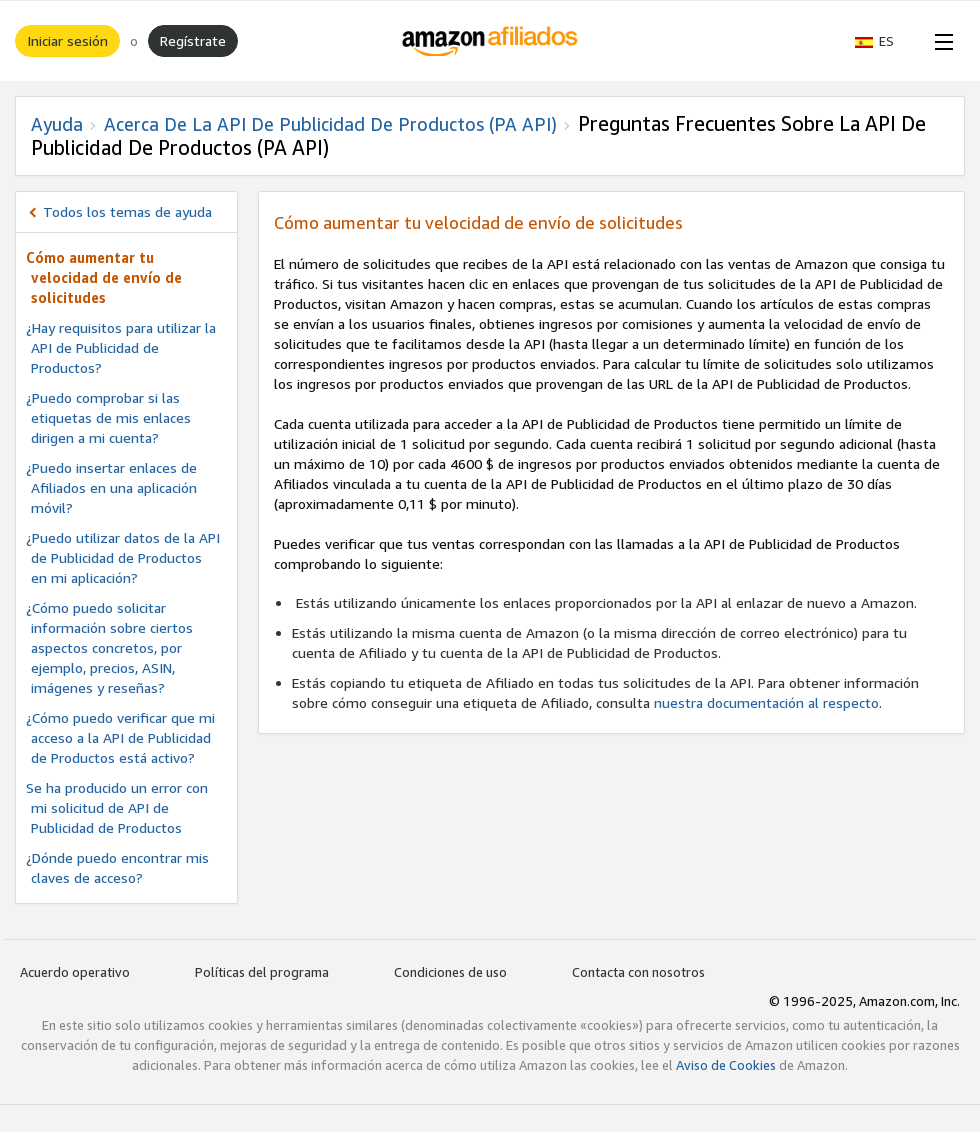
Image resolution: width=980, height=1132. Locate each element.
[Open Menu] (940, 41)
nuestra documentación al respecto (766, 702)
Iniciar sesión (67, 40)
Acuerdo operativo (75, 972)
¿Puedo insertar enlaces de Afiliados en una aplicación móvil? (111, 487)
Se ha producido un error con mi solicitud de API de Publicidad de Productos (117, 807)
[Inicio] (490, 41)
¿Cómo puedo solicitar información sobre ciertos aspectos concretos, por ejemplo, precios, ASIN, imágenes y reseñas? (109, 647)
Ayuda (57, 124)
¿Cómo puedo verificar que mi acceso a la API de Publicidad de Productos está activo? (120, 737)
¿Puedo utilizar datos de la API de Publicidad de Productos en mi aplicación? (123, 557)
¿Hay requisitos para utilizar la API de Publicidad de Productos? (121, 347)
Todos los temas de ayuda (127, 211)
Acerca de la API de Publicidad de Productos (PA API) (330, 124)
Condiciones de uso (450, 972)
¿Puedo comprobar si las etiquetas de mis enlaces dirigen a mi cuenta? (108, 417)
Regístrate (193, 40)
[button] (884, 41)
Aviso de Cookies (726, 1065)
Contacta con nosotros (638, 972)
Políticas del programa (262, 972)
